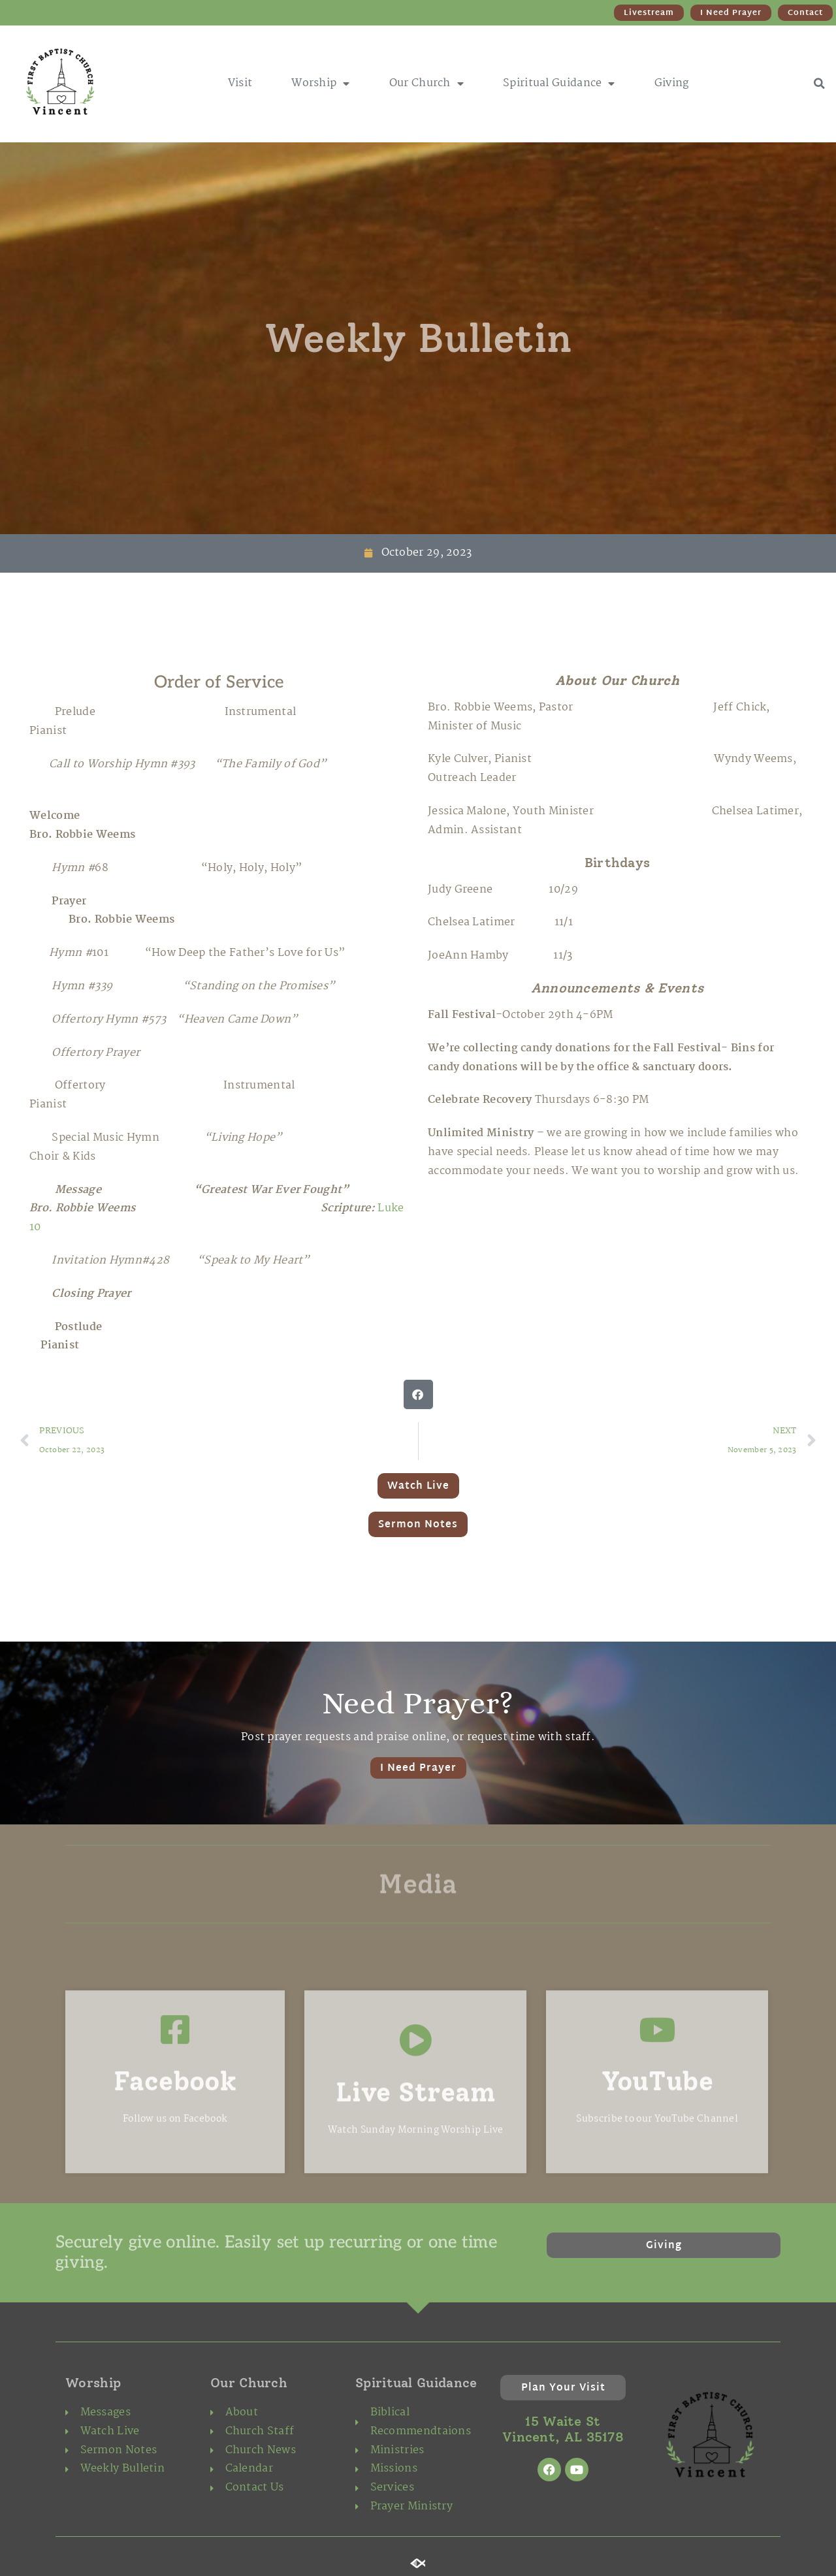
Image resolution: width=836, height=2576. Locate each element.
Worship (320, 83)
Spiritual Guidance (559, 83)
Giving (671, 83)
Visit (240, 83)
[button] (819, 83)
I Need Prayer (418, 1768)
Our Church (426, 83)
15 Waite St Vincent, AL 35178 (563, 2429)
